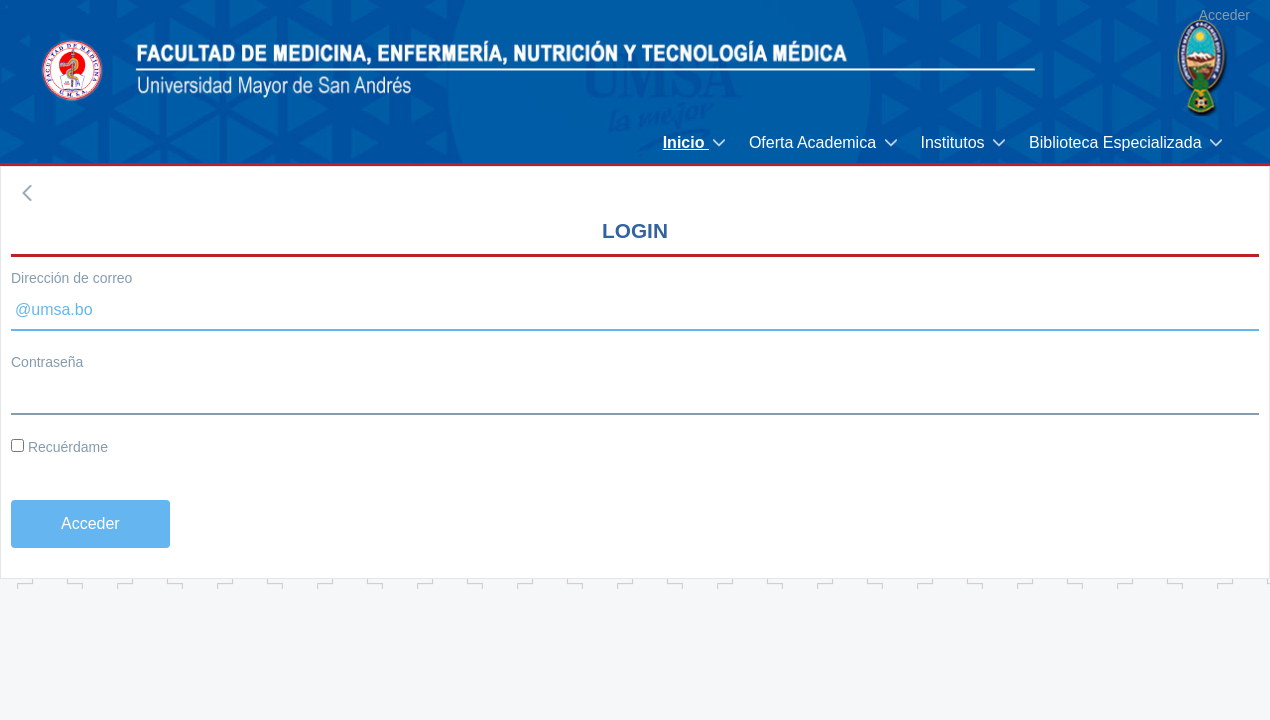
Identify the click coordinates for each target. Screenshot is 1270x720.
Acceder (1224, 15)
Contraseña (47, 362)
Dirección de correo (71, 278)
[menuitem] (696, 142)
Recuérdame (59, 447)
